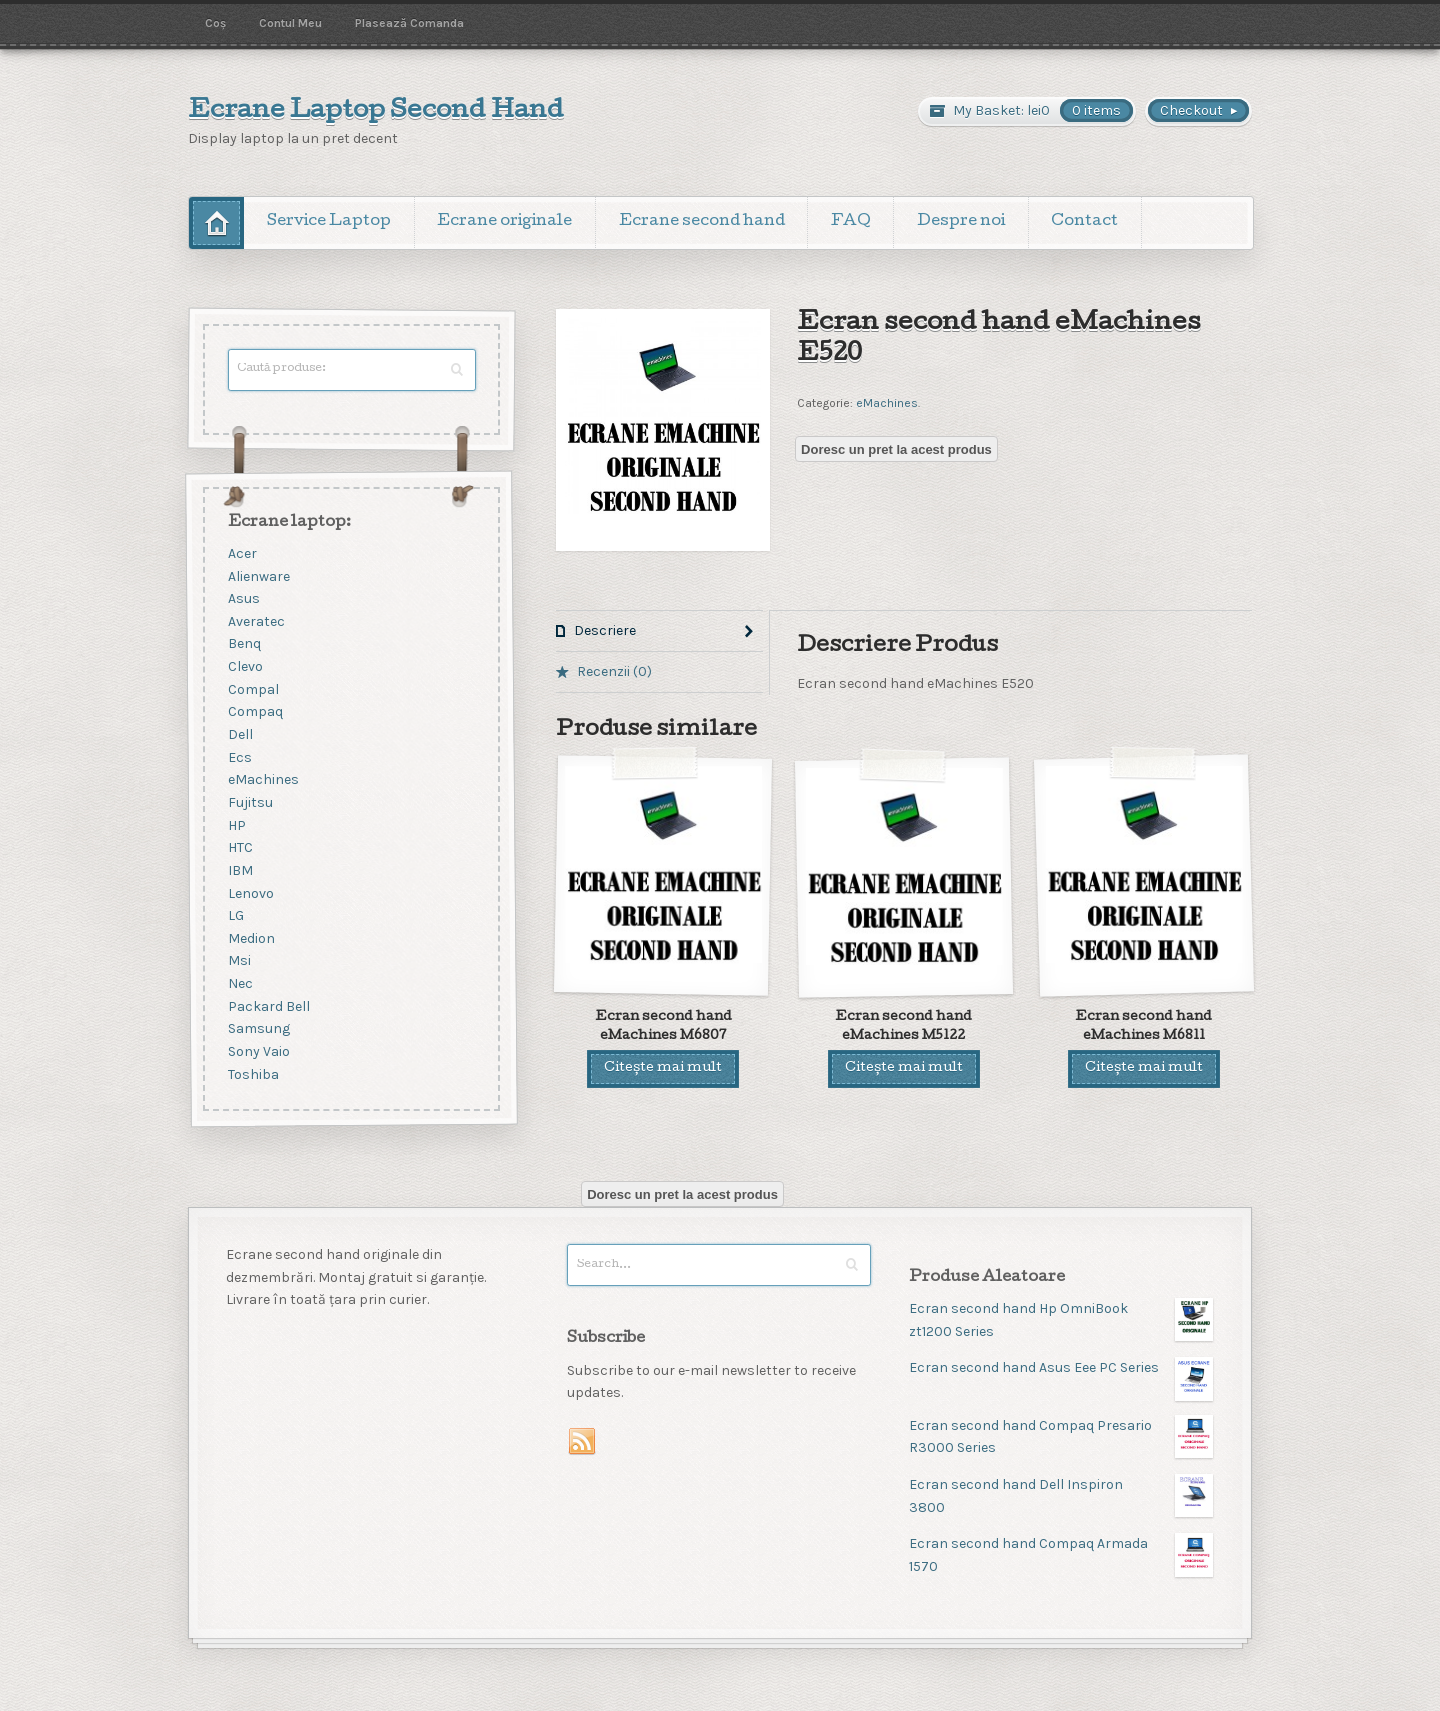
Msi (239, 961)
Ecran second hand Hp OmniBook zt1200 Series (1061, 1319)
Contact (1084, 222)
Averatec (256, 621)
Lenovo (251, 893)
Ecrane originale (504, 222)
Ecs (240, 757)
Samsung (259, 1029)
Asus (244, 599)
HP (237, 825)
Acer (242, 553)
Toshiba (253, 1074)
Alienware (259, 576)
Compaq (255, 712)
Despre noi (961, 222)
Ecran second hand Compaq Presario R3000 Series (1061, 1436)
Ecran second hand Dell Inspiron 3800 (1061, 1495)
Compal (253, 689)
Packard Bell (269, 1006)
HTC (240, 848)
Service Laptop (329, 222)
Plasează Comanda (409, 23)
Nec (240, 984)
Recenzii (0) (614, 671)
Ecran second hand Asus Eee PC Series (1061, 1368)
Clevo (245, 667)
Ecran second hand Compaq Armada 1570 (1061, 1554)
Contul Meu (290, 23)
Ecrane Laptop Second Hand (376, 112)
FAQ (851, 222)
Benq (244, 644)
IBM (240, 870)
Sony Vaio (259, 1051)
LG (236, 916)
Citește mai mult (663, 1068)
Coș (215, 23)
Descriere (605, 630)
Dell (240, 734)
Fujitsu (250, 802)
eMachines (887, 403)
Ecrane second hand (702, 222)
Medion (251, 938)
